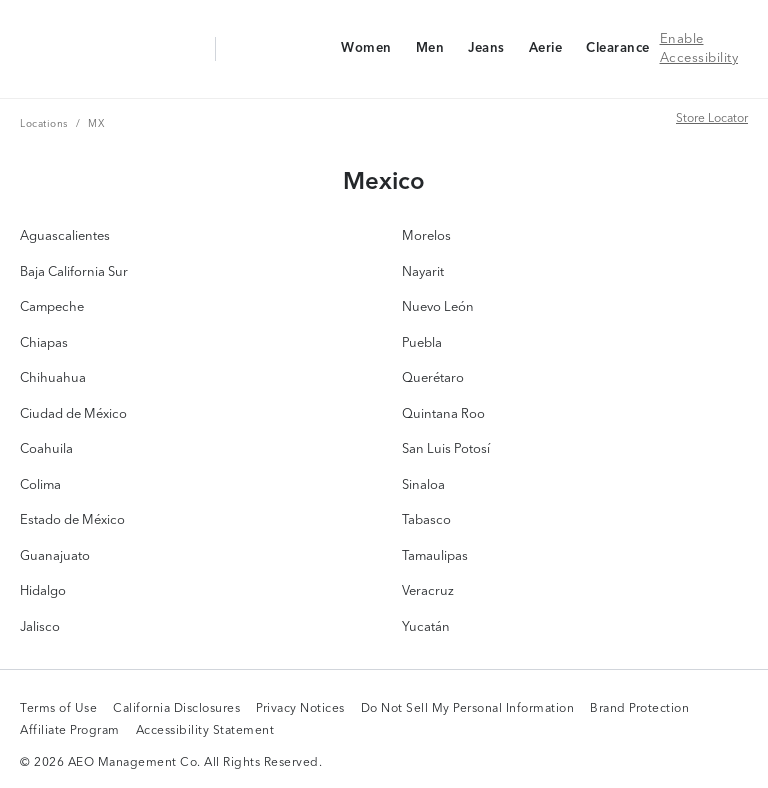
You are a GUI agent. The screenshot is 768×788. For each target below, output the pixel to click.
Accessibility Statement (205, 732)
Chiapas (44, 343)
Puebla (422, 343)
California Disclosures (176, 710)
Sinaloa (423, 485)
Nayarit (423, 272)
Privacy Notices (300, 710)
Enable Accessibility (699, 49)
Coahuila (46, 449)
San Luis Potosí (446, 449)
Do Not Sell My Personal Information (468, 710)
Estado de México (72, 520)
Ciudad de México (73, 414)
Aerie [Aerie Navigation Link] (545, 52)
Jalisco (40, 627)
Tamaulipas (435, 556)
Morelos (426, 236)
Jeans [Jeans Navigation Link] (486, 52)
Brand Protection (639, 710)
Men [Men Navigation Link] (430, 52)
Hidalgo (43, 591)
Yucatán (426, 627)
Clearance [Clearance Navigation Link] (617, 52)
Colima (40, 485)
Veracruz (428, 591)
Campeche (52, 307)
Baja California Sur (74, 272)
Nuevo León (438, 307)
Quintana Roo (443, 414)
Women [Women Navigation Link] (366, 52)
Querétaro (433, 378)
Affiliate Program (70, 732)
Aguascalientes (65, 236)
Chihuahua (53, 378)
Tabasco (426, 520)
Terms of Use (58, 710)
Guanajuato (55, 556)
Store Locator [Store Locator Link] (712, 118)
